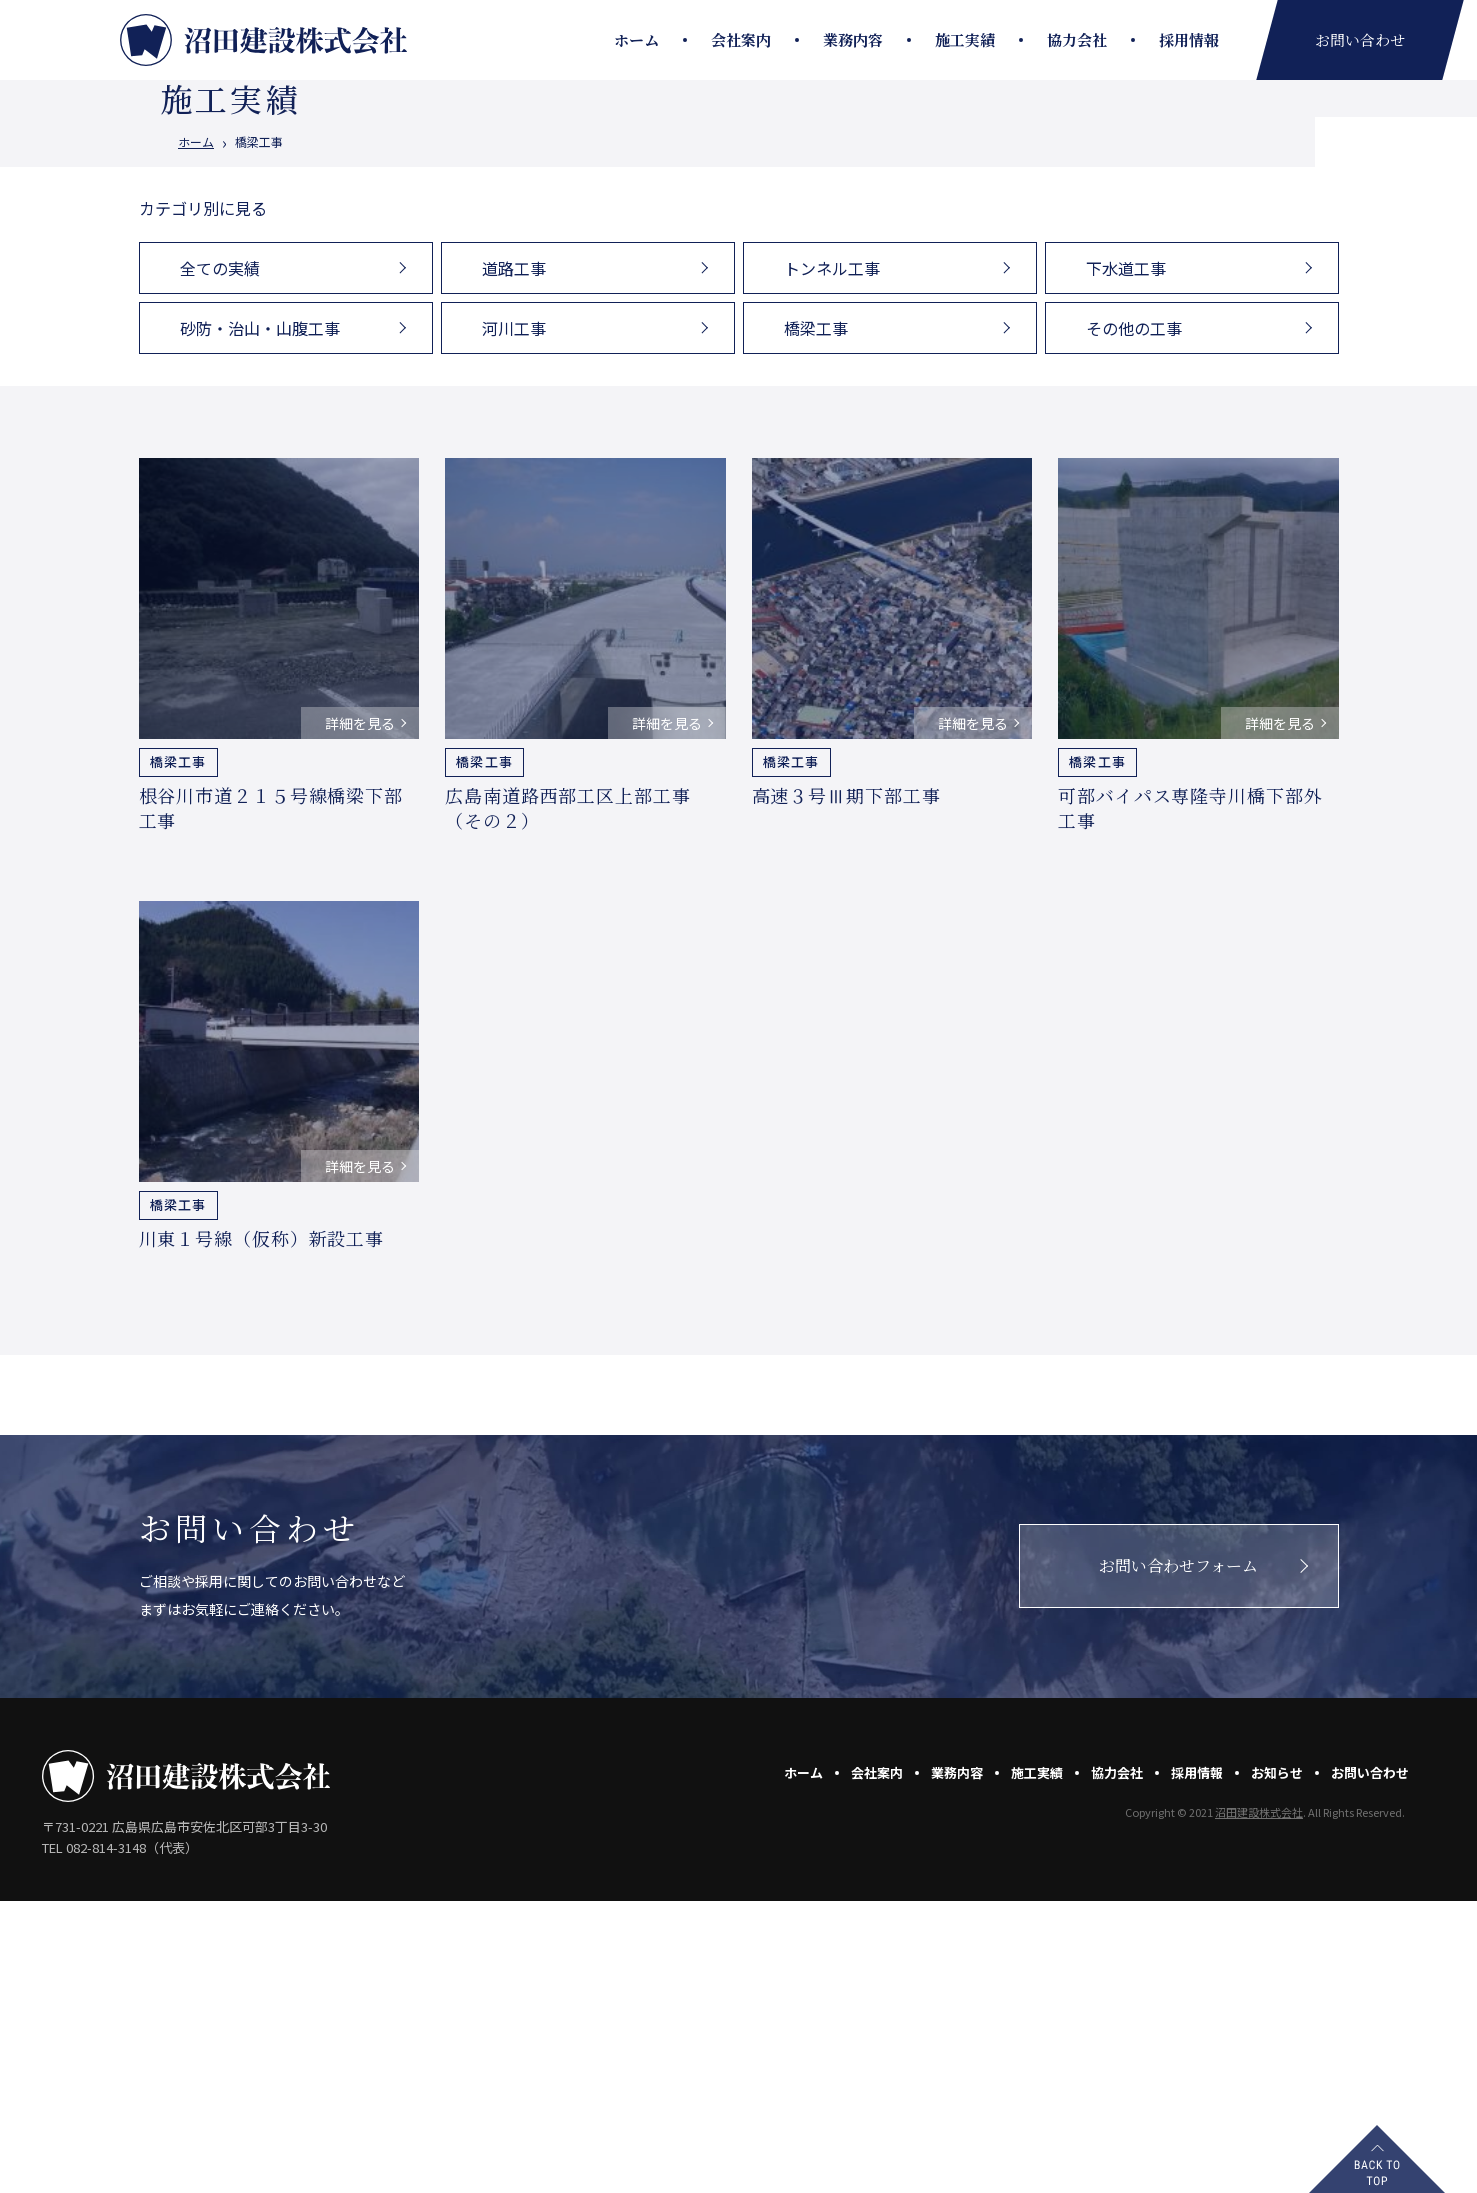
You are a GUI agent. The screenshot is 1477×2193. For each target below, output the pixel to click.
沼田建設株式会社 (1259, 2104)
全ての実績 (220, 560)
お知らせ (1277, 2064)
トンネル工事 (832, 560)
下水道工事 (1126, 560)
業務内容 (853, 39)
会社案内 (741, 39)
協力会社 (1077, 39)
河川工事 (514, 620)
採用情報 (1189, 39)
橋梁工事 (816, 620)
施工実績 (965, 39)
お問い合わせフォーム (1178, 1857)
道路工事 (514, 560)
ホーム (636, 39)
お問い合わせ (1370, 2064)
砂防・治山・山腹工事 (260, 620)
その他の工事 (1134, 620)
